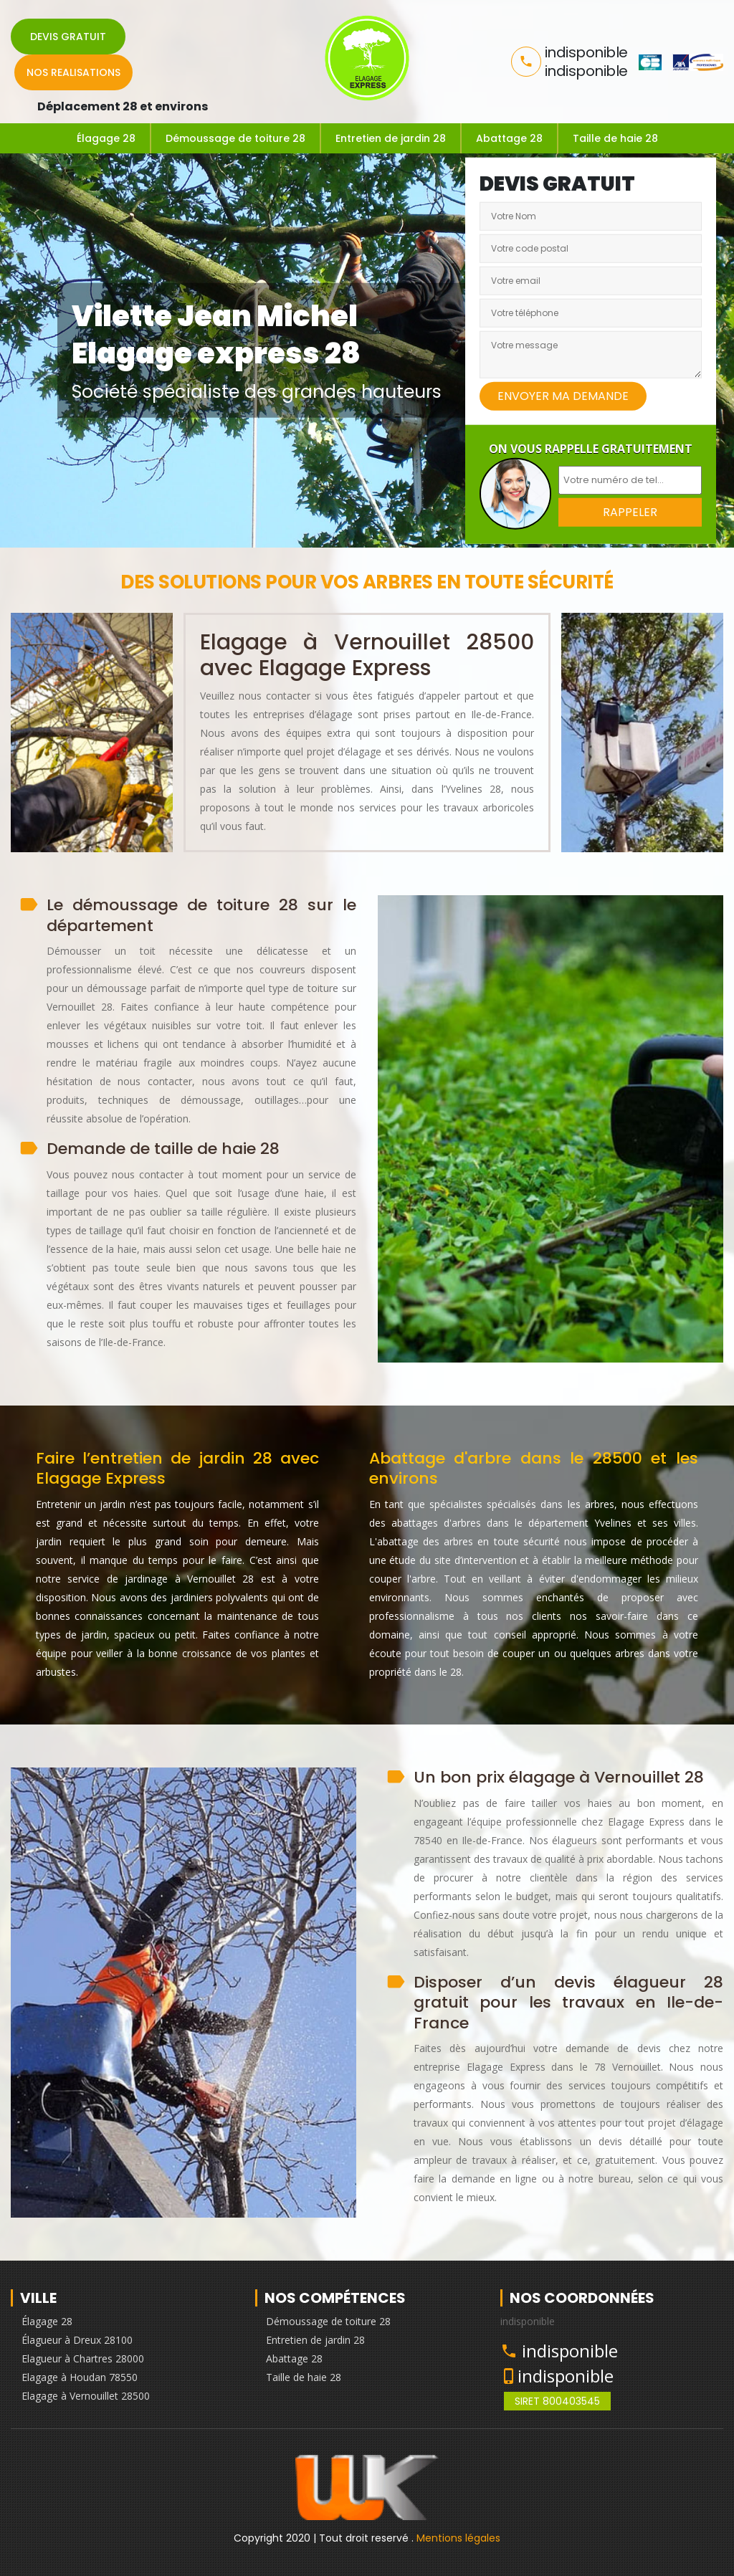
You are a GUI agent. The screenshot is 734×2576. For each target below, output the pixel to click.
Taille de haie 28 (615, 138)
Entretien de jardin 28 (390, 138)
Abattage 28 (509, 138)
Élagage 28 (106, 138)
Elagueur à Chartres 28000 (83, 2358)
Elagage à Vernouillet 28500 (86, 2396)
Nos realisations (73, 72)
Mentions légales (458, 2538)
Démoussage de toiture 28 (235, 138)
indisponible (570, 2350)
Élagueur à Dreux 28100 (77, 2340)
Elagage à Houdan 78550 (80, 2377)
